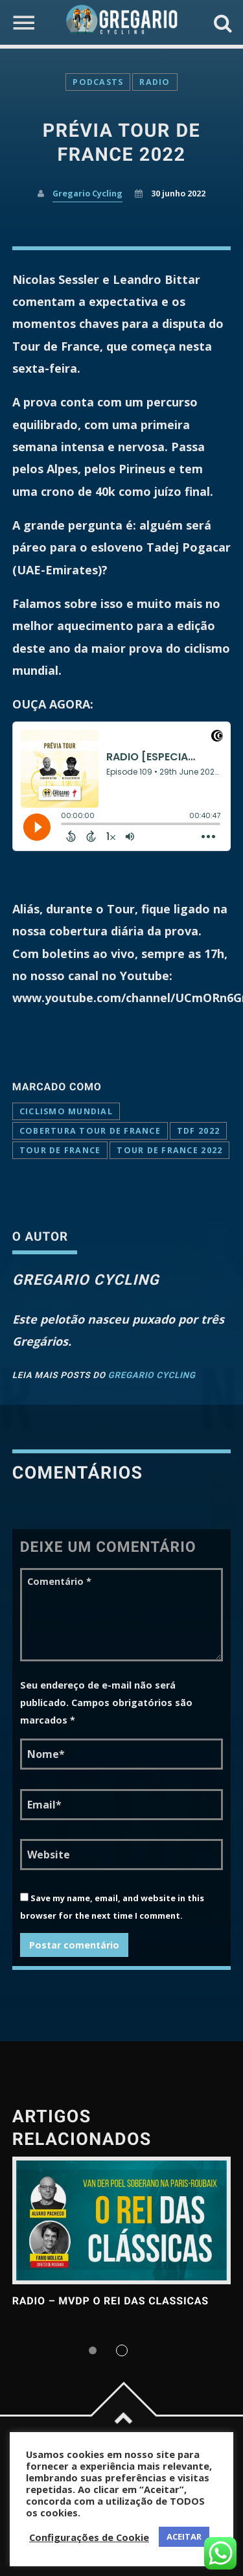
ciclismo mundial (66, 1111)
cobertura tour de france (90, 1130)
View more (121, 2220)
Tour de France (60, 1150)
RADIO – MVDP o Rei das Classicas (110, 2301)
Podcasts (98, 82)
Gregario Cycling (87, 193)
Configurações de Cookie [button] (89, 2537)
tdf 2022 (198, 1130)
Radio (154, 82)
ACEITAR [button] (184, 2536)
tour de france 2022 (169, 1150)
